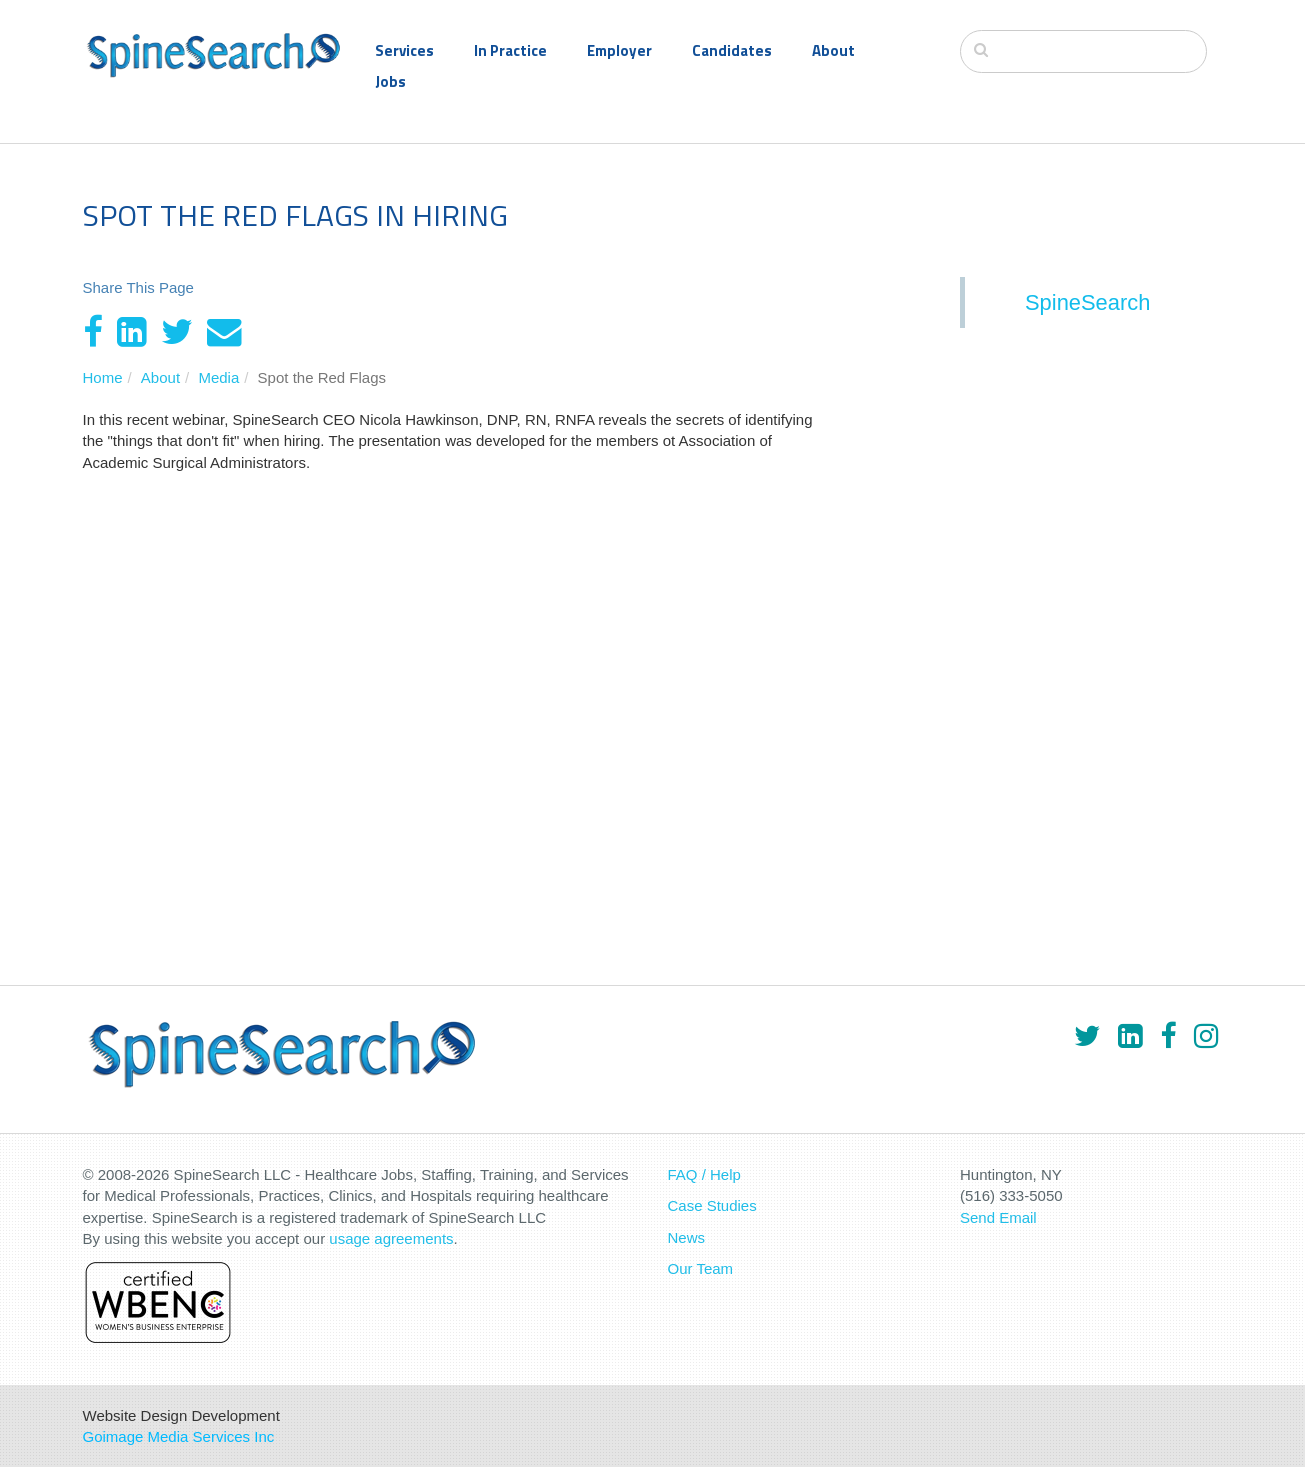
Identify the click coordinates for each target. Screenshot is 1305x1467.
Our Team (701, 1268)
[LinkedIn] (132, 332)
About (833, 50)
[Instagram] (1206, 1036)
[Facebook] (93, 332)
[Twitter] (177, 332)
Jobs (390, 81)
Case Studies (712, 1205)
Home (103, 377)
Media (218, 377)
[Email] (224, 332)
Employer (619, 50)
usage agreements (391, 1238)
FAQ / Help (704, 1174)
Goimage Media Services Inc (179, 1436)
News (687, 1237)
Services (404, 50)
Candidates (732, 50)
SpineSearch (1087, 302)
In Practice (510, 50)
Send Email (998, 1217)
